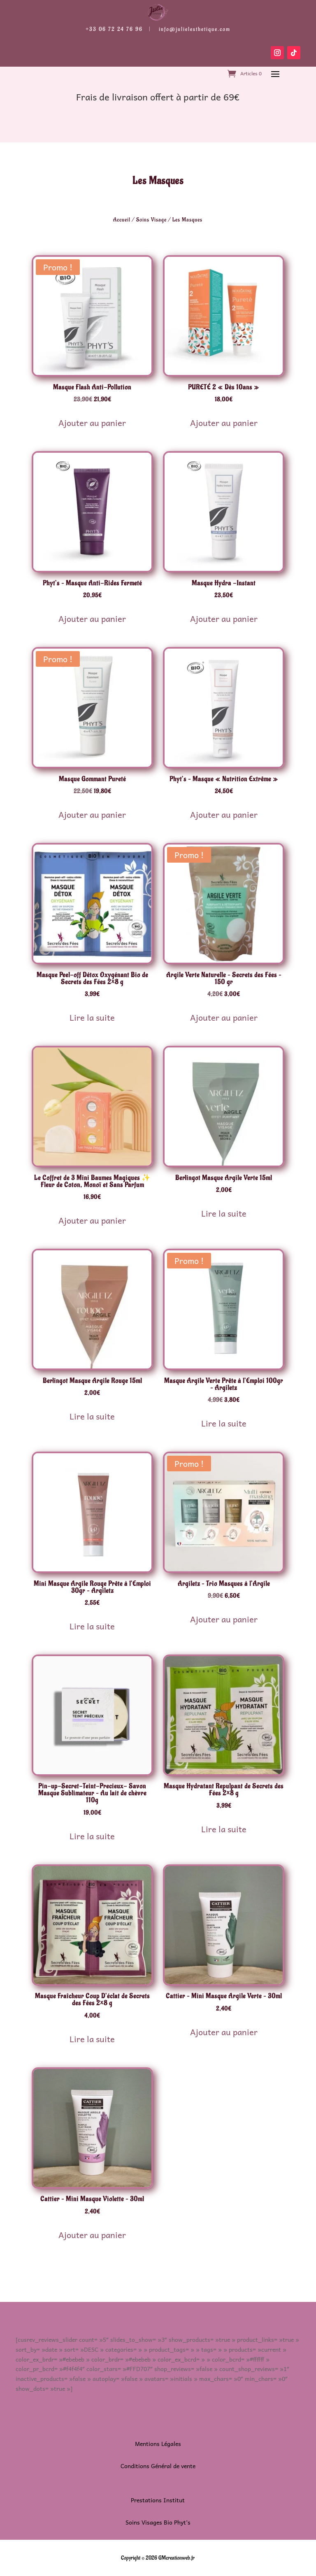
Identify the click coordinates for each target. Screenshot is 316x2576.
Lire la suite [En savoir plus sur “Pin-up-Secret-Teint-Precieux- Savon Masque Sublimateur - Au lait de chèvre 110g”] (92, 1836)
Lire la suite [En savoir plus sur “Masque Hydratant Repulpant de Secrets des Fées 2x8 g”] (223, 1829)
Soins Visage (151, 219)
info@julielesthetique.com (194, 29)
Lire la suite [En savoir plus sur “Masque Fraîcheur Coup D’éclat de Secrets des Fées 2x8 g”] (92, 2038)
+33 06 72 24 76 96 (114, 29)
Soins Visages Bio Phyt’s (158, 2522)
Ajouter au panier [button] (92, 422)
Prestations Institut (158, 2499)
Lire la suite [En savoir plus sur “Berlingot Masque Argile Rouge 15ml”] (92, 1416)
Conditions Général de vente (158, 2465)
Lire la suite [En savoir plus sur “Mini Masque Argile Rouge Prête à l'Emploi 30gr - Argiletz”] (92, 1626)
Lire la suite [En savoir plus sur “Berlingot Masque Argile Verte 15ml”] (223, 1213)
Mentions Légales (158, 2443)
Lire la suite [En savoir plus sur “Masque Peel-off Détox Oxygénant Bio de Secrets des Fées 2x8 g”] (92, 1017)
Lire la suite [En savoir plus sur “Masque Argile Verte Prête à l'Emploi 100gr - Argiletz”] (223, 1423)
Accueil (121, 219)
